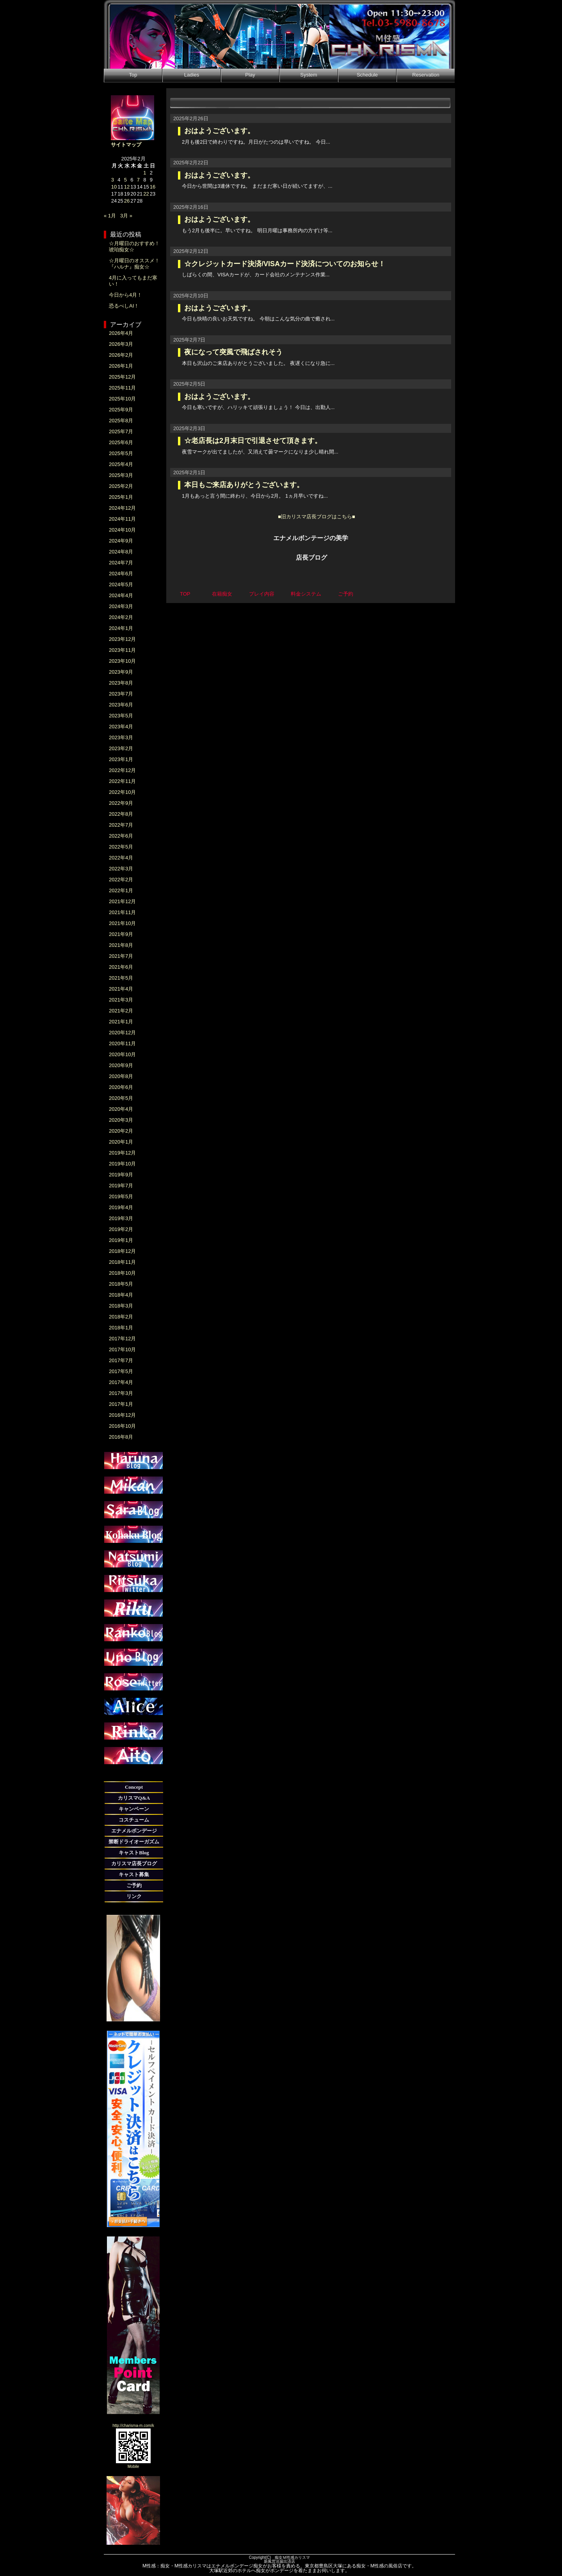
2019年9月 (121, 1175)
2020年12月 (122, 1032)
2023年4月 (121, 726)
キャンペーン (134, 1809)
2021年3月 (121, 1000)
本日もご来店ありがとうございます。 (244, 485)
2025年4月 (121, 464)
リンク (134, 1896)
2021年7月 (121, 956)
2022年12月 (122, 770)
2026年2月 (121, 355)
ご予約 (134, 1885)
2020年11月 (122, 1043)
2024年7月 (121, 563)
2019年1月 (121, 1240)
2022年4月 (121, 858)
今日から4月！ (125, 295)
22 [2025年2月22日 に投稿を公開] (146, 194)
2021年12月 (122, 901)
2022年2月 (121, 879)
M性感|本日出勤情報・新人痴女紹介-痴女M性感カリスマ (279, 34)
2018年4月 (121, 1295)
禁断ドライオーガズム (133, 1842)
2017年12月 (122, 1338)
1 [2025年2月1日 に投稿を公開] (144, 173)
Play (250, 75)
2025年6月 (121, 442)
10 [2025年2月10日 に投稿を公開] (114, 187)
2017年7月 (121, 1360)
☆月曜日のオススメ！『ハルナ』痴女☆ (134, 264)
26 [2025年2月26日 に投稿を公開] (127, 201)
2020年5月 (121, 1098)
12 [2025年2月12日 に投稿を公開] (127, 187)
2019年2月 (121, 1229)
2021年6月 (121, 967)
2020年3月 (121, 1120)
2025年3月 (121, 475)
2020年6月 (121, 1087)
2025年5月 (121, 453)
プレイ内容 (261, 594)
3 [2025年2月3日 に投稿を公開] (112, 180)
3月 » (126, 216)
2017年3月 (121, 1393)
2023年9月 (121, 672)
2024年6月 (121, 573)
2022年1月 (121, 890)
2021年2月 (121, 1011)
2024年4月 (121, 595)
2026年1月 (121, 366)
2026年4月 (121, 333)
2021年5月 (121, 978)
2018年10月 (122, 1273)
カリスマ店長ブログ (134, 1863)
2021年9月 (121, 934)
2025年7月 (121, 431)
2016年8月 (121, 1437)
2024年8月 (121, 552)
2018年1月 (121, 1328)
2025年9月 (121, 410)
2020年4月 (121, 1109)
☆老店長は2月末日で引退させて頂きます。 (253, 441)
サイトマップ (126, 145)
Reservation (425, 75)
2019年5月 (121, 1196)
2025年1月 (121, 497)
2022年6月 (121, 836)
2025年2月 (121, 486)
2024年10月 (122, 530)
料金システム (306, 594)
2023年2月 (121, 748)
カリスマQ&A (134, 1798)
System (308, 75)
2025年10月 (122, 399)
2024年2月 (121, 617)
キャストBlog (134, 1853)
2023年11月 (122, 650)
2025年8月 (121, 420)
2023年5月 (121, 716)
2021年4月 (121, 989)
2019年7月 (121, 1185)
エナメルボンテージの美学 (310, 538)
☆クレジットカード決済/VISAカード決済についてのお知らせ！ (284, 264)
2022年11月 (122, 781)
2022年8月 (121, 814)
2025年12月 (122, 377)
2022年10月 (122, 792)
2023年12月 (122, 639)
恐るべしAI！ (124, 306)
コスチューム (134, 1820)
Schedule (367, 75)
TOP (185, 594)
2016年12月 (122, 1415)
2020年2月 (121, 1131)
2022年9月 (121, 803)
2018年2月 (121, 1317)
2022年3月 (121, 869)
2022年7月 (121, 825)
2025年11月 (122, 388)
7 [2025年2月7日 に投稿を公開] (138, 180)
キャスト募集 (134, 1874)
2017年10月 (122, 1349)
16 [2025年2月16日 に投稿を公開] (152, 187)
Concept (134, 1787)
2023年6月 (121, 705)
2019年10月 (122, 1164)
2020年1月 (121, 1142)
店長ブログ (311, 557)
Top (133, 75)
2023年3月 (121, 737)
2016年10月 (122, 1426)
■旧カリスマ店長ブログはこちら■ (316, 516)
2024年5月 (121, 584)
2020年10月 (122, 1054)
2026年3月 (121, 344)
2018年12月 (122, 1251)
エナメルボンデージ (134, 1831)
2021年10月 (122, 923)
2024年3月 (121, 606)
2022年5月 (121, 847)
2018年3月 (121, 1306)
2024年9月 (121, 541)
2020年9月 (121, 1065)
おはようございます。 (219, 131)
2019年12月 (122, 1153)
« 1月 (110, 216)
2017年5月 (121, 1371)
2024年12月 (122, 508)
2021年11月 (122, 912)
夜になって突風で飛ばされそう (233, 352)
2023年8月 (121, 683)
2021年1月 (121, 1022)
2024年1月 (121, 628)
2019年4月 (121, 1207)
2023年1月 (121, 759)
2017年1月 (121, 1404)
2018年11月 (122, 1262)
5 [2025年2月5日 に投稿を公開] (125, 180)
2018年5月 (121, 1284)
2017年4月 (121, 1382)
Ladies (191, 75)
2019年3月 (121, 1218)
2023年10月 (122, 661)
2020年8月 (121, 1076)
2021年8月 (121, 945)
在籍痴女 (222, 594)
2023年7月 (121, 694)
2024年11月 (122, 519)
